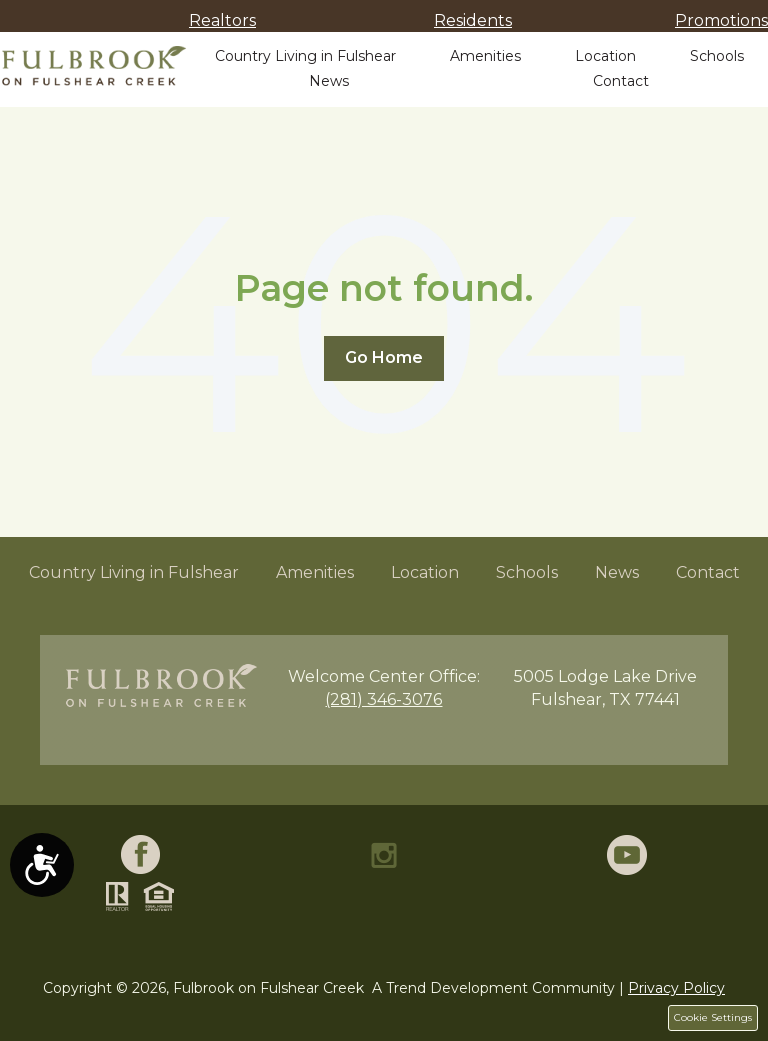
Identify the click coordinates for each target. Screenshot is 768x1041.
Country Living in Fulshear (305, 56)
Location (605, 56)
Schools (717, 56)
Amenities (485, 56)
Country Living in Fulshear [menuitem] (134, 572)
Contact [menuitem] (708, 572)
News (329, 81)
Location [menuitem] (425, 572)
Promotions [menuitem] (721, 20)
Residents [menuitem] (473, 20)
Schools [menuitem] (527, 572)
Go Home (384, 357)
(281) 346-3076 (383, 699)
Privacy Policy (676, 988)
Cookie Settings (713, 1017)
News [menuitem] (617, 572)
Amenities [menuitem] (315, 572)
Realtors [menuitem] (222, 20)
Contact (621, 81)
